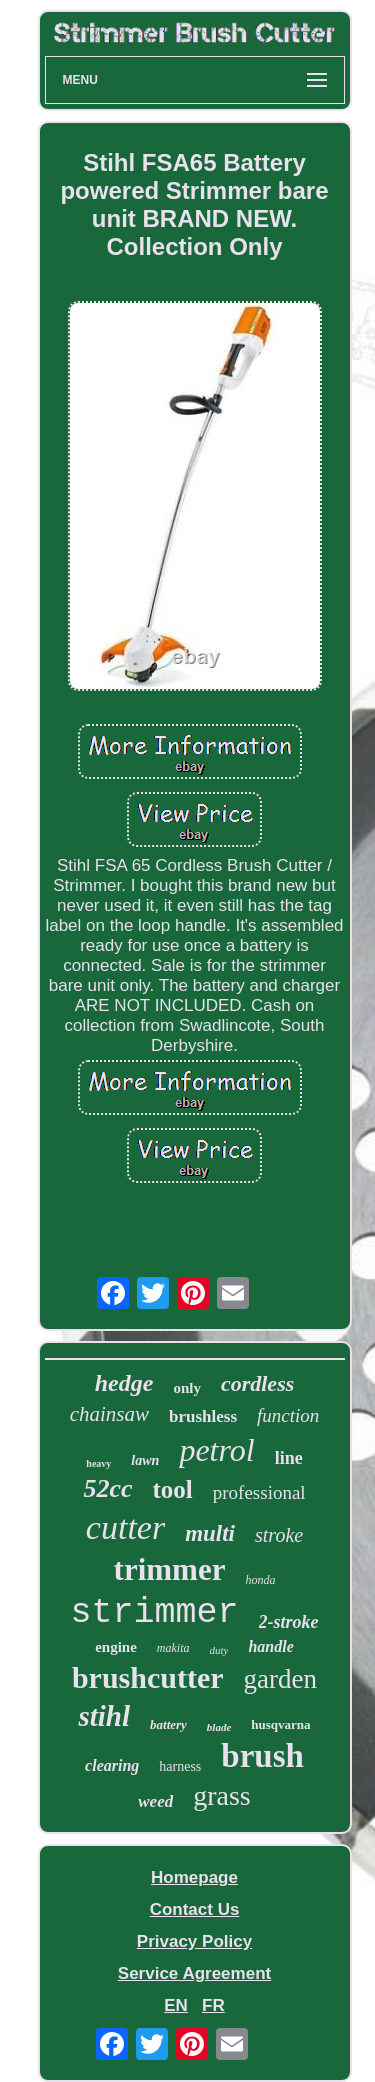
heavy (98, 1463)
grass (222, 1795)
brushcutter (148, 1677)
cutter (125, 1527)
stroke (279, 1535)
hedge (124, 1383)
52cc (107, 1488)
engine (116, 1647)
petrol (216, 1450)
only (187, 1388)
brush (262, 1756)
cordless (257, 1383)
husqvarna (280, 1724)
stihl (104, 1716)
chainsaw (109, 1414)
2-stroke (289, 1622)
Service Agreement (194, 1973)
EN (176, 2005)
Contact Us (195, 1909)
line (289, 1458)
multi (210, 1533)
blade (219, 1727)
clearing (112, 1765)
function (288, 1415)
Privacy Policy (194, 1941)
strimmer (154, 1613)
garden (280, 1679)
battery (168, 1724)
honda (260, 1580)
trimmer (170, 1569)
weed (155, 1801)
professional (259, 1492)
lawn (145, 1460)
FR (213, 2005)
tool (172, 1489)
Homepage (194, 1877)
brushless (203, 1416)
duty (219, 1650)
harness (180, 1766)
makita (173, 1648)
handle (270, 1646)
